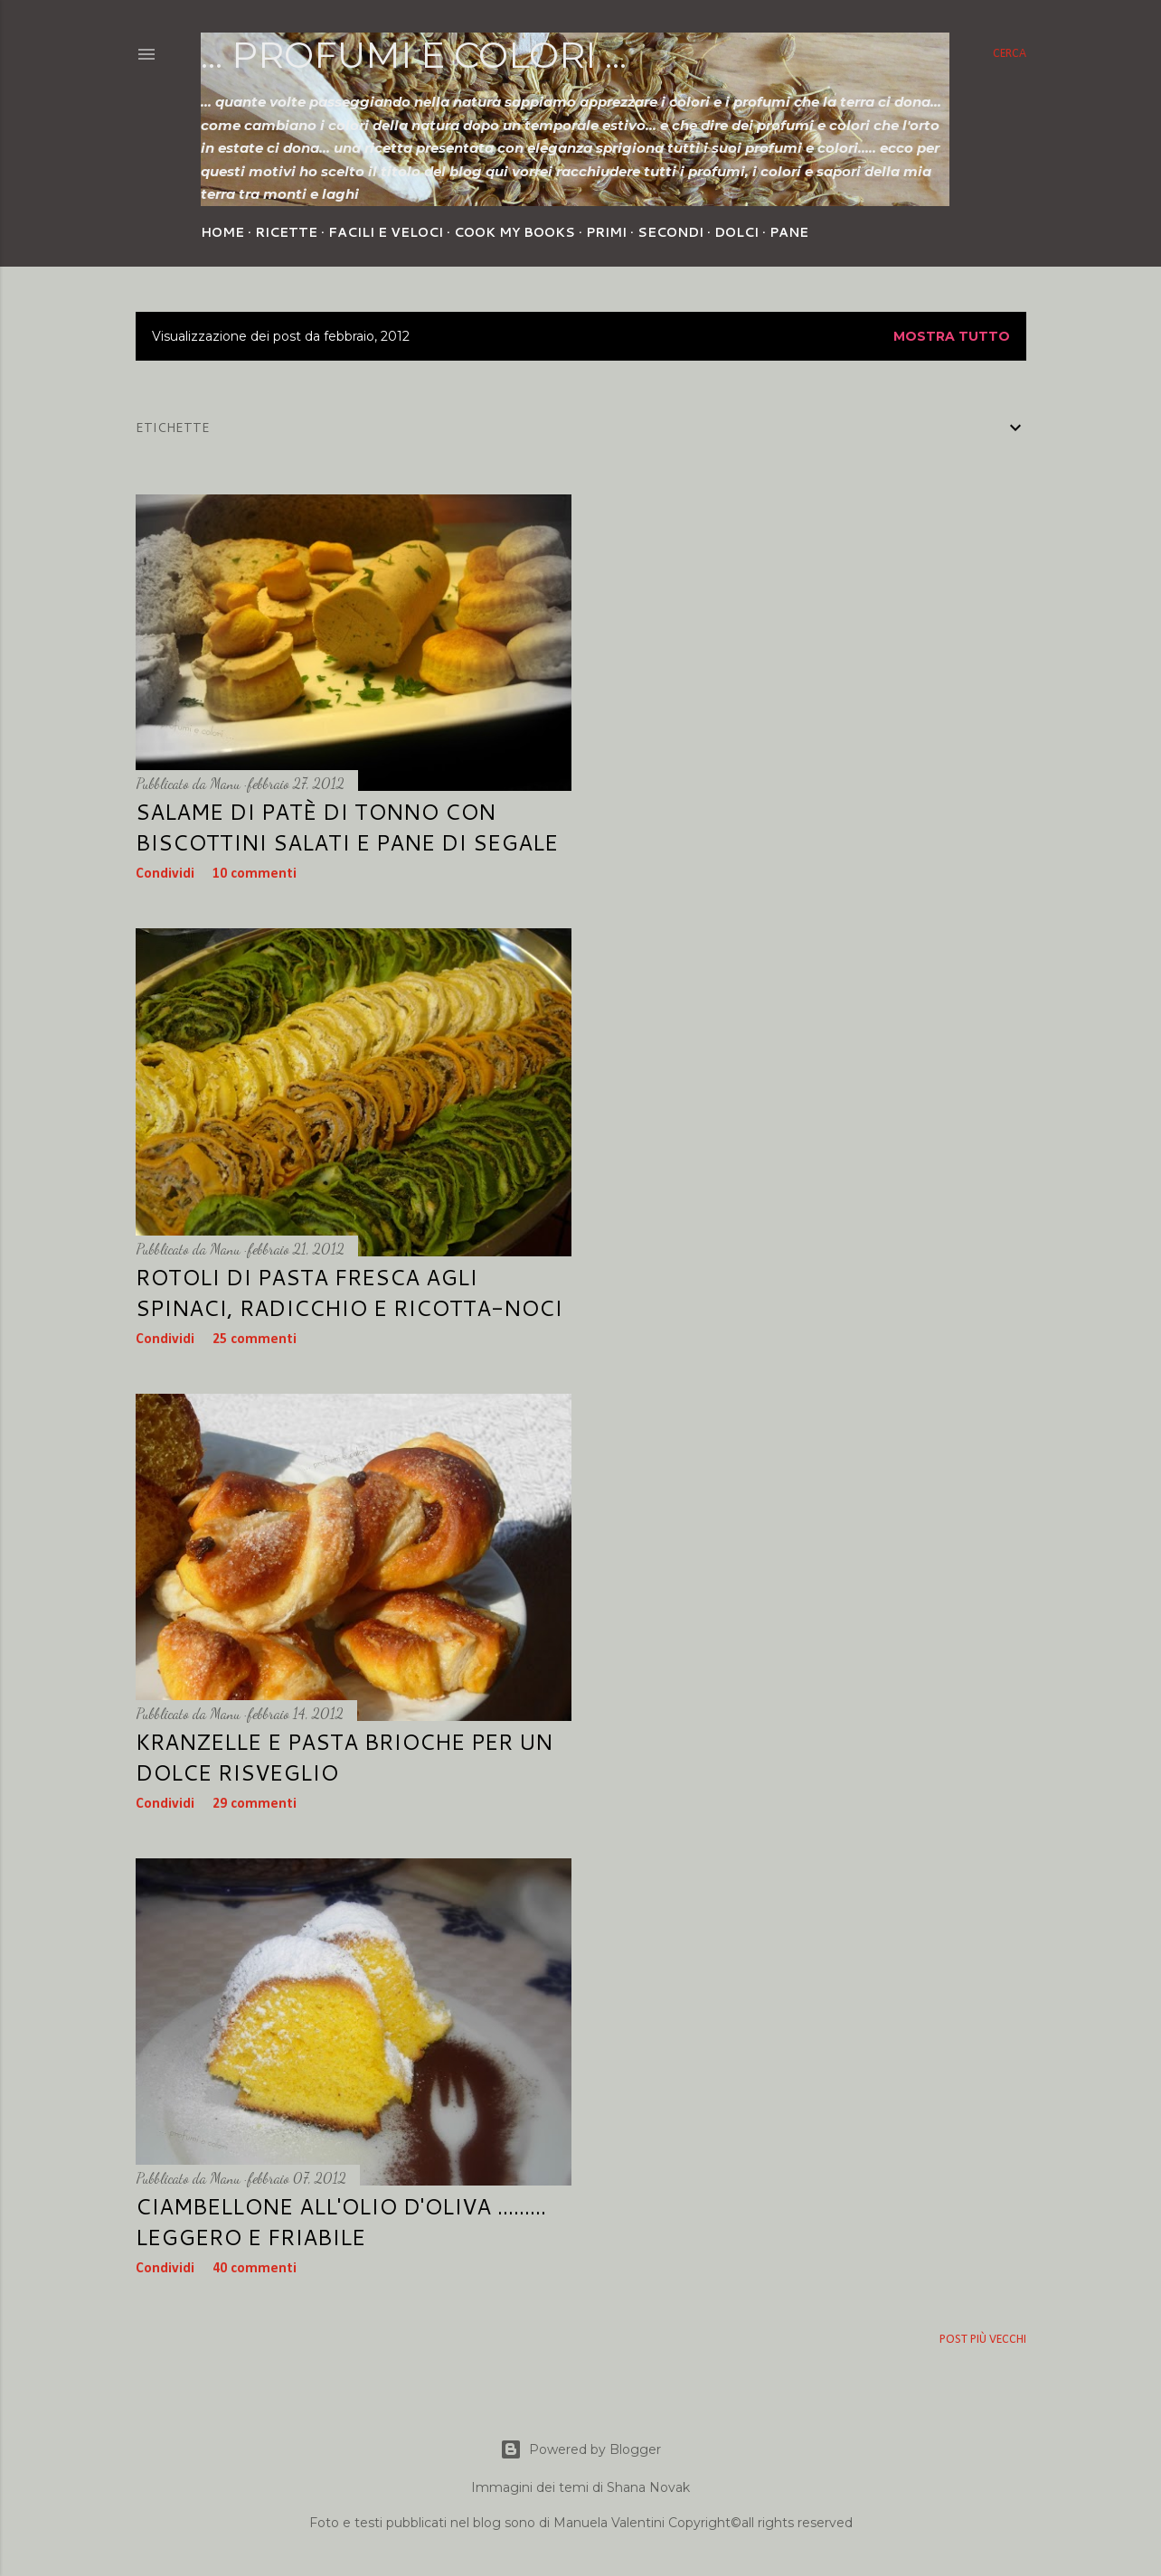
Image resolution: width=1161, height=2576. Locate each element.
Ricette (286, 232)
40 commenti (254, 2268)
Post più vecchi (982, 2339)
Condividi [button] (165, 874)
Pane (788, 232)
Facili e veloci (385, 232)
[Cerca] (1009, 54)
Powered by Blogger (580, 2449)
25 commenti (254, 1339)
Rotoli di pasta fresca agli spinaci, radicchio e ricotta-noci (349, 1292)
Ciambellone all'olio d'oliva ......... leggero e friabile (341, 2221)
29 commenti (254, 1804)
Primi (606, 232)
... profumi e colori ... (414, 55)
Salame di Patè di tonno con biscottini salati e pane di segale (347, 827)
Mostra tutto (951, 336)
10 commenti (254, 874)
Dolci (736, 232)
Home (222, 232)
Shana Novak (648, 2487)
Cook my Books (514, 232)
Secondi (670, 232)
